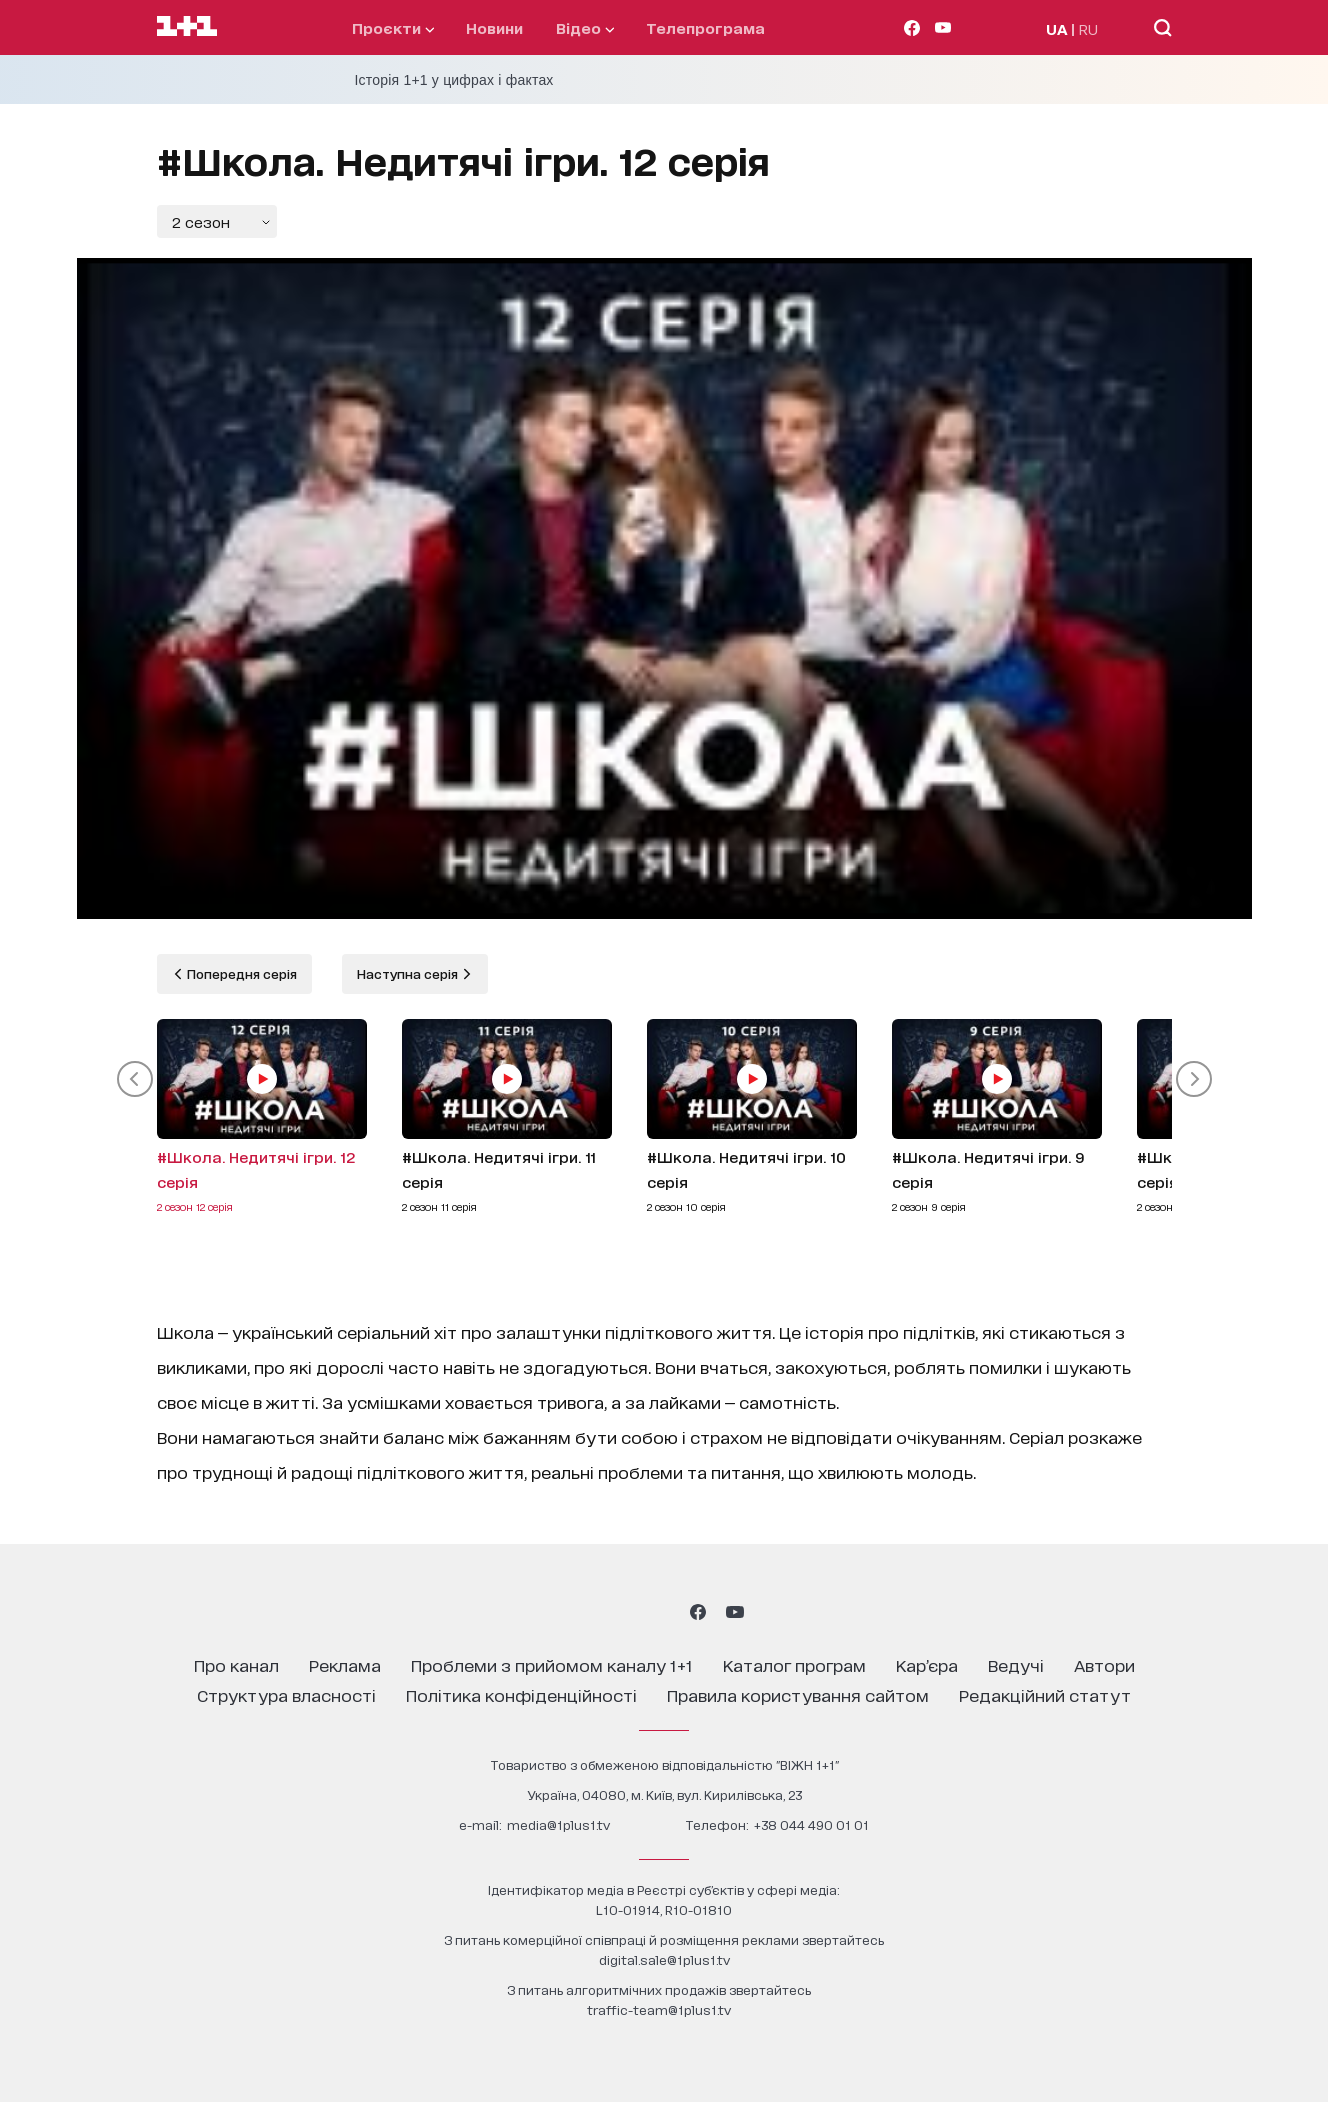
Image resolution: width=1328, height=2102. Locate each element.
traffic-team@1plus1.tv (659, 2009)
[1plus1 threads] (627, 1612)
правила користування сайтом (798, 1694)
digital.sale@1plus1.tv (664, 1959)
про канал (236, 1664)
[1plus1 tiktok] (662, 1612)
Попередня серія (240, 973)
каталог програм (794, 1664)
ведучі (1016, 1664)
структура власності (286, 1694)
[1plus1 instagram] (592, 1612)
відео (585, 27)
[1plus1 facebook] (698, 1612)
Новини (494, 27)
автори (1104, 1664)
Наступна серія (409, 973)
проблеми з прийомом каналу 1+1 (552, 1664)
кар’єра (927, 1664)
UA (1057, 28)
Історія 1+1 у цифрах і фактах (454, 80)
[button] (135, 1079)
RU (1088, 28)
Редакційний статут (1045, 1694)
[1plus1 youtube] (735, 1612)
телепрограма (705, 27)
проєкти (393, 27)
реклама (345, 1664)
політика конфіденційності (521, 1694)
